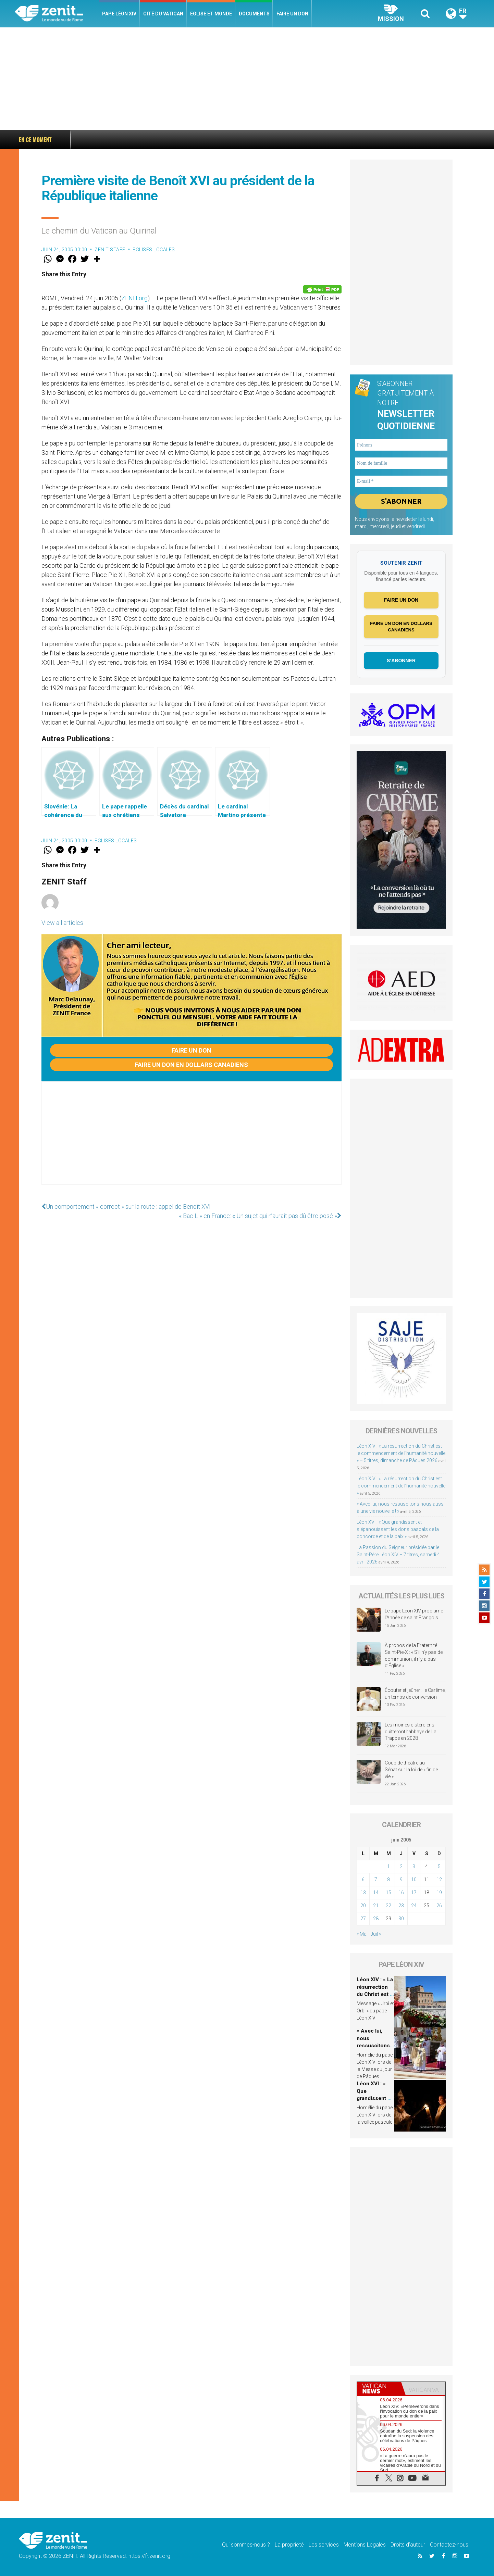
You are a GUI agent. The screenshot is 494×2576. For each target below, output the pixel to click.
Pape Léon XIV (119, 13)
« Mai (362, 1934)
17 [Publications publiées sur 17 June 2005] (414, 1892)
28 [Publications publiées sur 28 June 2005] (376, 1918)
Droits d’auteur (408, 2544)
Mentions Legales (365, 2544)
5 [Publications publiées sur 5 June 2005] (439, 1866)
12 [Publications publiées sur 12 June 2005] (439, 1879)
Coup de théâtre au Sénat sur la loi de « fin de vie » (411, 1769)
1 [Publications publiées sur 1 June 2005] (388, 1866)
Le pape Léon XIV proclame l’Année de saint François (414, 1614)
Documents (254, 13)
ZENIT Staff (110, 249)
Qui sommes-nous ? (246, 2544)
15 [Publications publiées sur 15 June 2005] (388, 1892)
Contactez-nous (449, 2544)
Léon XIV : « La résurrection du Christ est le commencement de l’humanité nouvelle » (401, 1486)
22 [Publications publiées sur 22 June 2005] (388, 1905)
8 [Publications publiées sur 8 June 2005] (388, 1879)
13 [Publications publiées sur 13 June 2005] (363, 1892)
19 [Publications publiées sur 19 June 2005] (439, 1892)
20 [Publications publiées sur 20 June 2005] (363, 1905)
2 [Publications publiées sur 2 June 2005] (401, 1866)
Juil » (376, 1934)
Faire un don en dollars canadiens (191, 1064)
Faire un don (292, 13)
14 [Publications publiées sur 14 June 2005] (376, 1892)
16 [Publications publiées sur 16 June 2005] (401, 1892)
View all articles (62, 922)
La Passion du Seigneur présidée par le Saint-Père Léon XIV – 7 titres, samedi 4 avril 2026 (398, 1555)
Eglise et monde (211, 13)
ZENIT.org (134, 298)
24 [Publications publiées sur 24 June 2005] (414, 1905)
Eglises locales (154, 249)
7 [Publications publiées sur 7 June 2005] (375, 1879)
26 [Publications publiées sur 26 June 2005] (439, 1905)
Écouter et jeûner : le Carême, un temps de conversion (415, 1693)
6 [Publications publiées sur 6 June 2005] (363, 1879)
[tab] (379, 2388)
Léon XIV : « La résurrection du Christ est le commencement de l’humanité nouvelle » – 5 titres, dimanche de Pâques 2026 (183, 139)
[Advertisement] (247, 79)
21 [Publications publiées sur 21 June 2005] (376, 1905)
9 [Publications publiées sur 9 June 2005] (401, 1879)
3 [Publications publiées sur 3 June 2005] (413, 1866)
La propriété (289, 2544)
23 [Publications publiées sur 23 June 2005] (401, 1905)
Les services (324, 2544)
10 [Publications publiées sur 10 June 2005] (414, 1879)
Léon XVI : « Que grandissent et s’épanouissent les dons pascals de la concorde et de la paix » (398, 1529)
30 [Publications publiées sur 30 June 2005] (401, 1918)
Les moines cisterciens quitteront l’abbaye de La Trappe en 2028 (410, 1731)
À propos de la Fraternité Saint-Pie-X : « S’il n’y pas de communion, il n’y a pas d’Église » (414, 1656)
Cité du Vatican (163, 13)
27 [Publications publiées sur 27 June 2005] (363, 1918)
